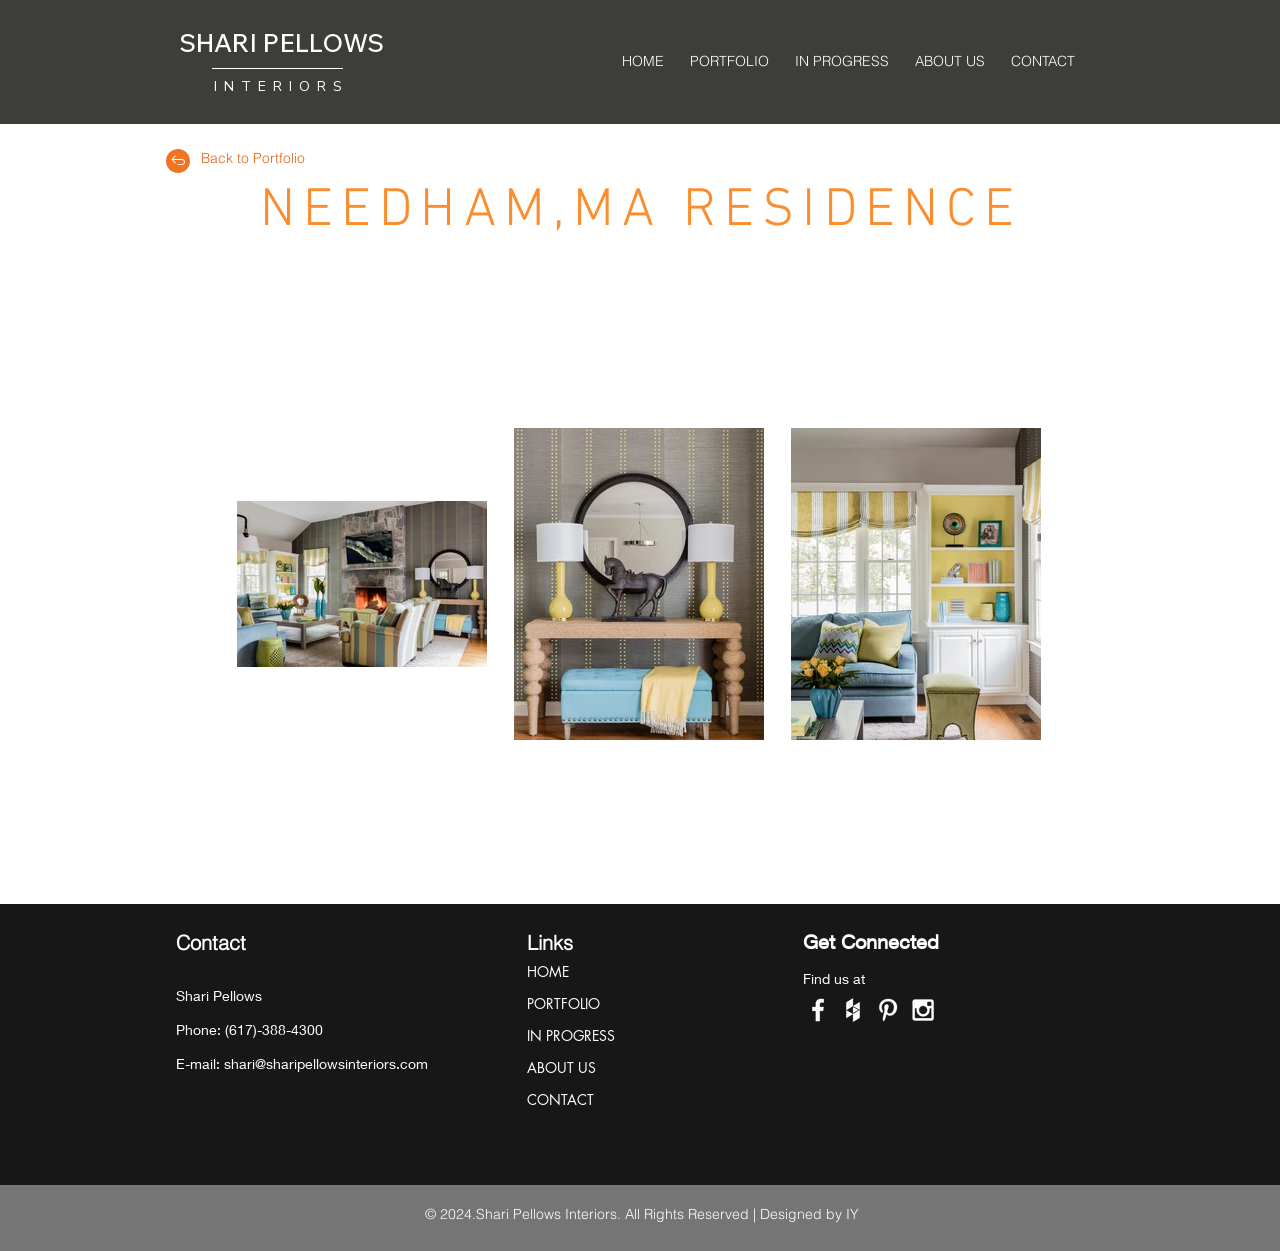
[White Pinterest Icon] (888, 1010)
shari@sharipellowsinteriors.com (326, 1063)
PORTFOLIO (563, 1003)
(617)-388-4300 (274, 1029)
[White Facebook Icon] (818, 1010)
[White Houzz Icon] (853, 1010)
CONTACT (560, 1099)
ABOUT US (561, 1067)
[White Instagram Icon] (923, 1010)
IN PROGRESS (571, 1035)
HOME (548, 971)
